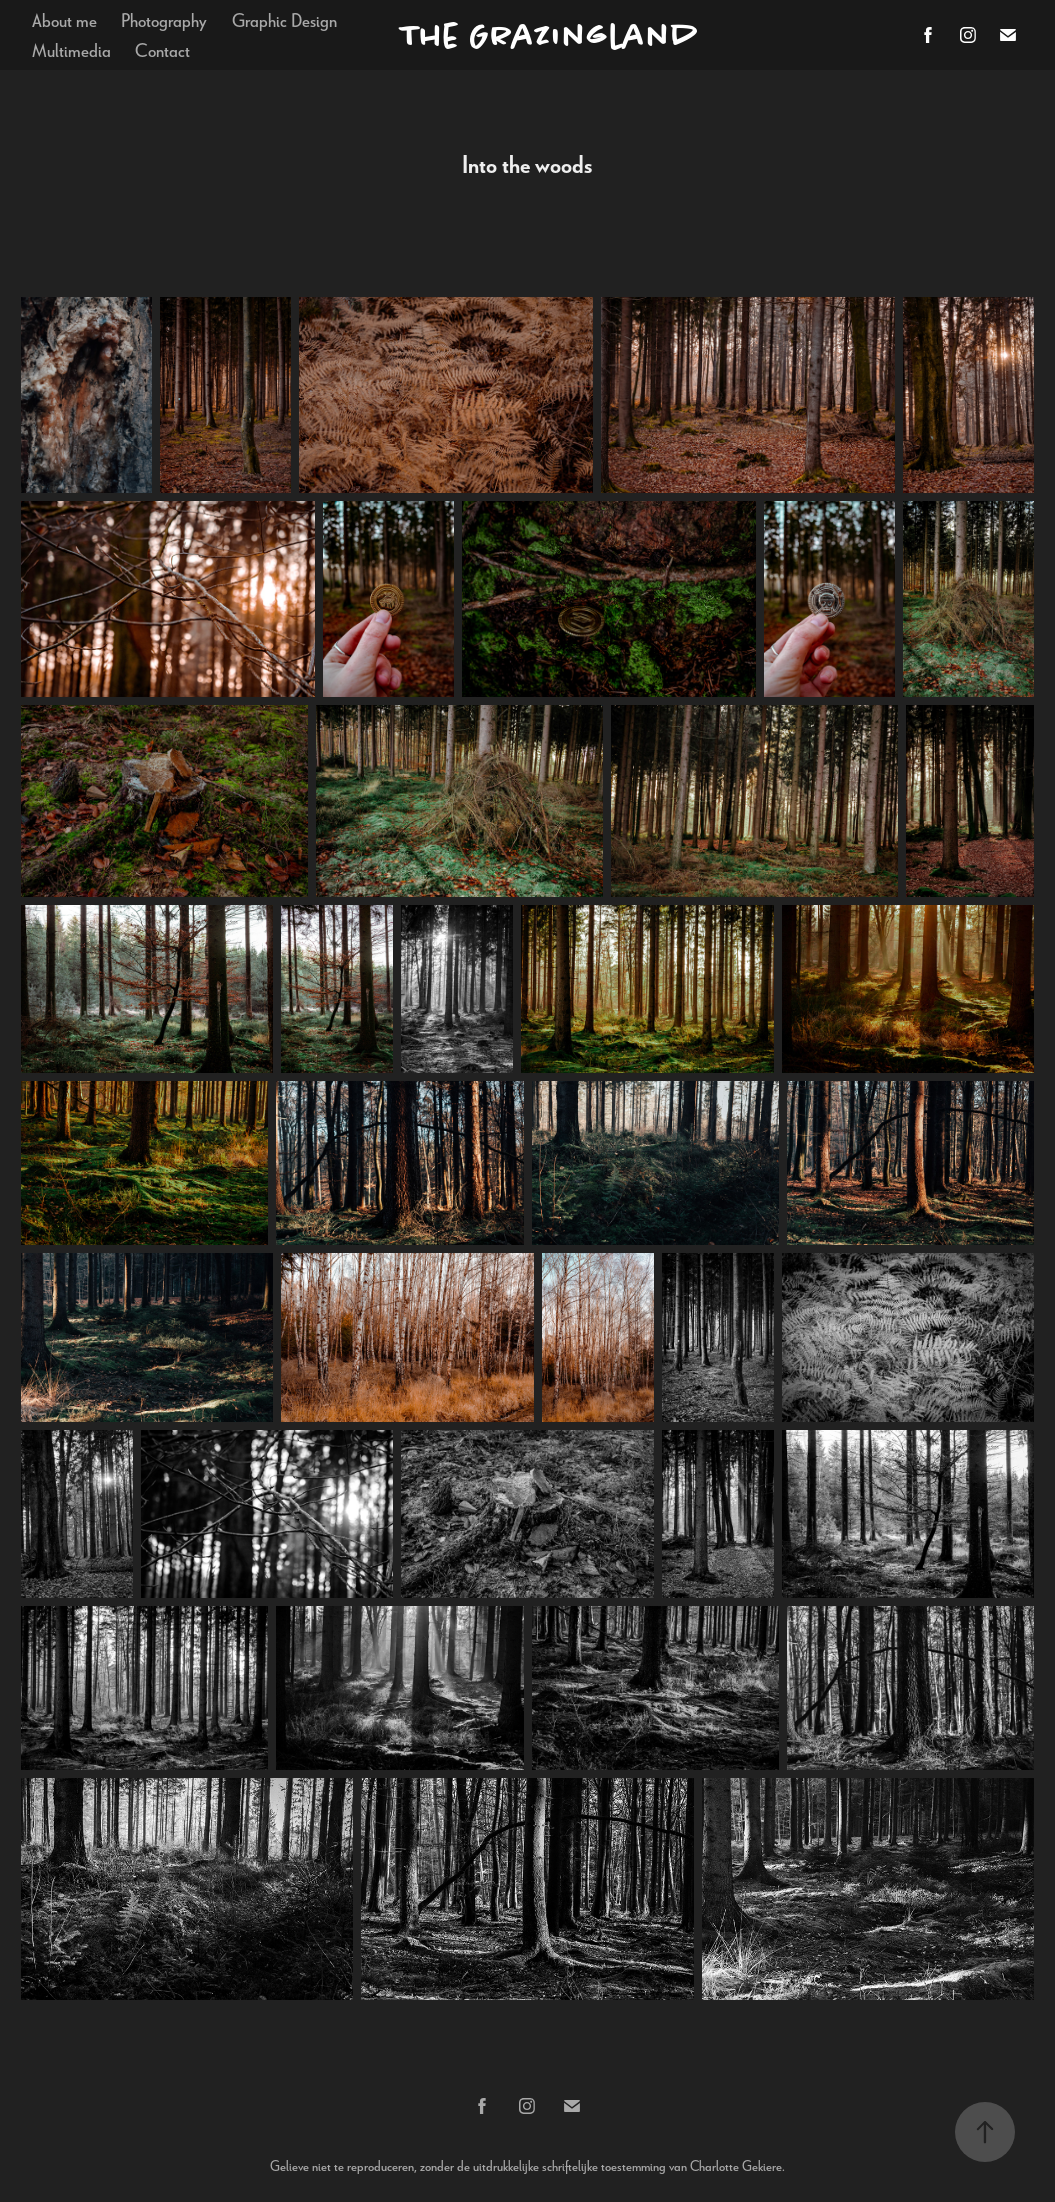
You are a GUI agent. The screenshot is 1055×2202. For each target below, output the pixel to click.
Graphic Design (284, 19)
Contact (162, 49)
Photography (164, 19)
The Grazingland (550, 35)
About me (64, 19)
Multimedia (71, 49)
